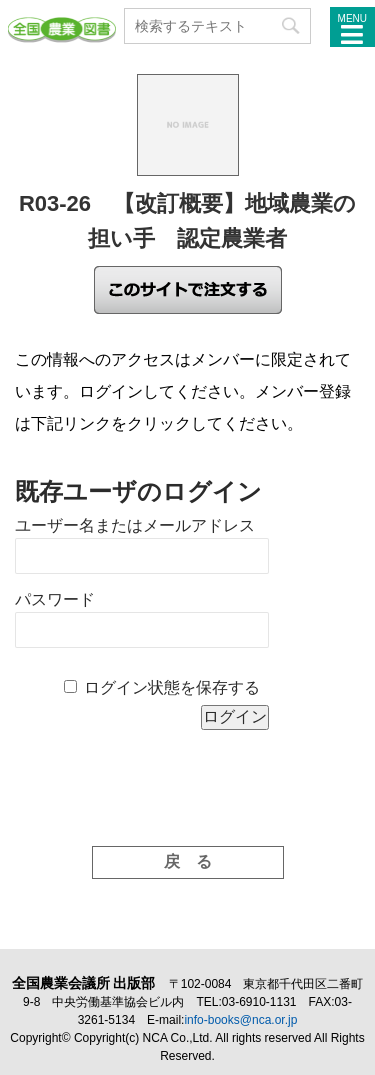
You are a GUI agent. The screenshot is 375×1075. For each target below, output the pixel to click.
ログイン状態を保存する (172, 687)
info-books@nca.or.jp (240, 1020)
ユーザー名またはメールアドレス (135, 525)
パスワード (55, 599)
